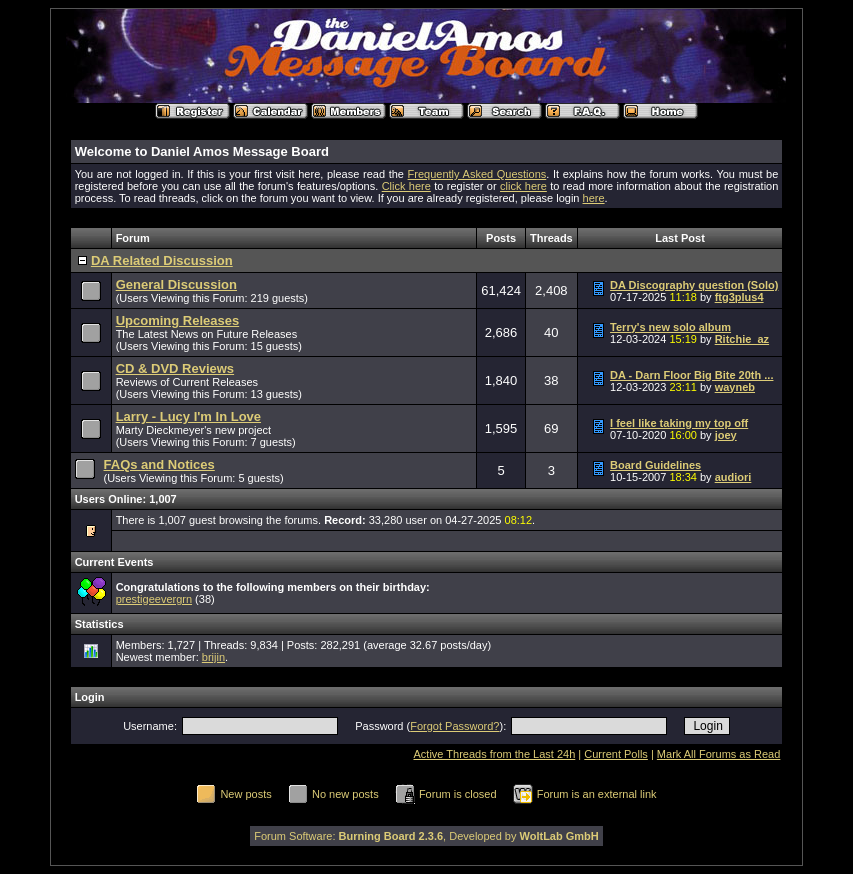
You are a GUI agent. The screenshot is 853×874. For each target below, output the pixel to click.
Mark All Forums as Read (718, 754)
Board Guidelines (655, 465)
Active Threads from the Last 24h (494, 754)
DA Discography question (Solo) (694, 285)
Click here (406, 186)
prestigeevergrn (154, 599)
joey (726, 435)
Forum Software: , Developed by (426, 836)
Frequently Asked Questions (477, 174)
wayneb (735, 387)
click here (523, 186)
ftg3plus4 (739, 297)
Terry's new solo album (670, 327)
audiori (733, 477)
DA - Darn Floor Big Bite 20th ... (691, 375)
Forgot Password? (454, 726)
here (594, 198)
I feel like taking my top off (679, 423)
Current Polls (616, 754)
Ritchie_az (742, 339)
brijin (213, 657)
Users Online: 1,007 (126, 499)
